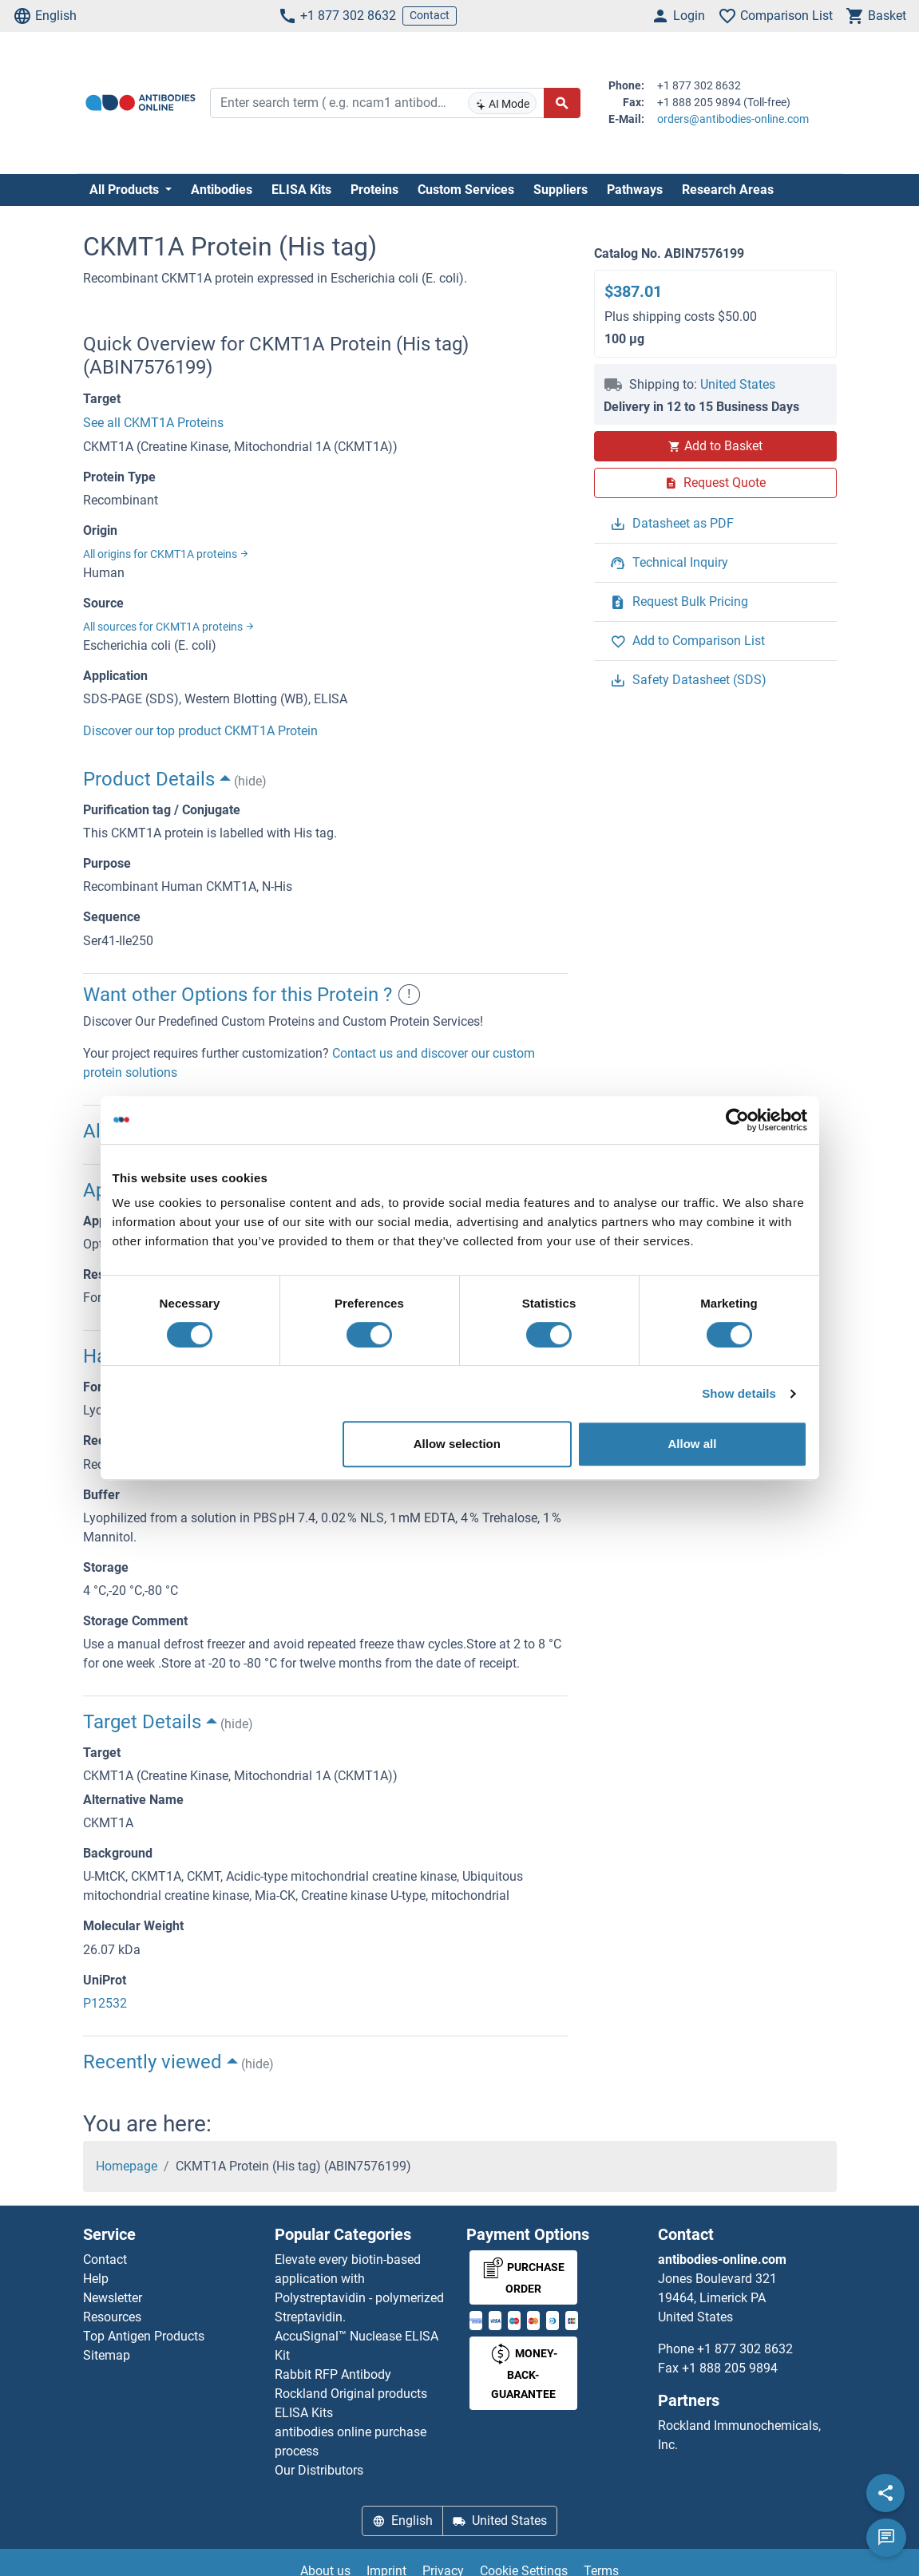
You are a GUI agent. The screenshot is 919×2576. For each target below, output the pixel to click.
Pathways (635, 189)
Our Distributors (319, 2470)
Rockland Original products (351, 2393)
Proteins (374, 189)
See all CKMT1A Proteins (153, 422)
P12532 (105, 2003)
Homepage (126, 2166)
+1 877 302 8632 (337, 16)
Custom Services (466, 189)
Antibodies (221, 189)
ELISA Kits (301, 189)
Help (96, 2278)
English (45, 16)
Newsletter (112, 2297)
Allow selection (457, 1443)
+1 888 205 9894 (730, 2368)
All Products (125, 189)
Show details (739, 1393)
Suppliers (560, 189)
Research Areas (728, 189)
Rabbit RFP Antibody (333, 2374)
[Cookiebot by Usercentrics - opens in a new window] (737, 1120)
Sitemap (106, 2355)
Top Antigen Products (143, 2336)
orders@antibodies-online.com (733, 119)
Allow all (692, 1443)
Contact (430, 15)
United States (737, 384)
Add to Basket (715, 445)
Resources (112, 2317)
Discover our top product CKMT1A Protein (200, 730)
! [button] (410, 994)
